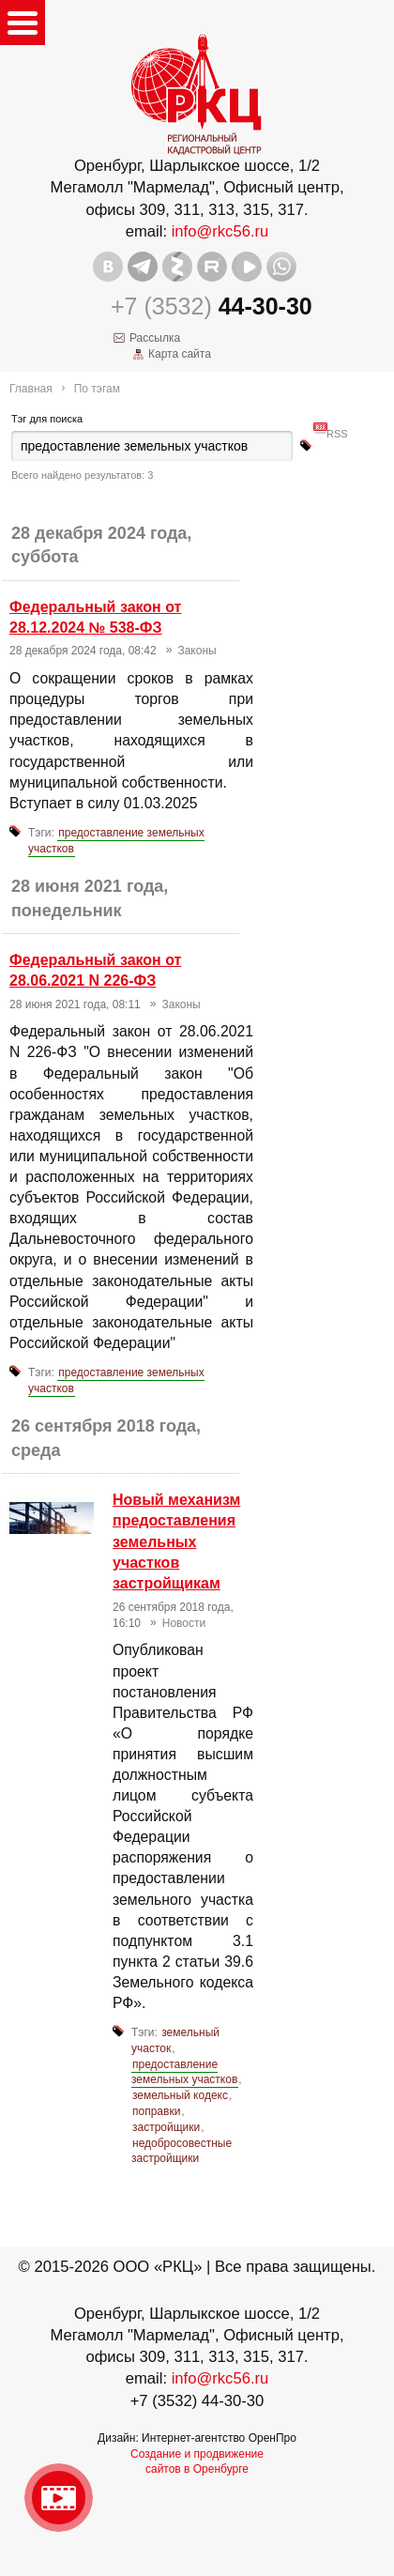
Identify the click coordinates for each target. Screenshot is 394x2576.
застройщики (166, 2127)
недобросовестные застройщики (181, 2151)
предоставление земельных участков (116, 840)
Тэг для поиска (47, 418)
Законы (196, 650)
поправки (156, 2111)
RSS (337, 425)
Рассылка (154, 338)
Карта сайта (179, 353)
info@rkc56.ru (220, 231)
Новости (183, 1623)
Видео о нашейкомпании (58, 2497)
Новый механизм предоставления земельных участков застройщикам (176, 1542)
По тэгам (97, 388)
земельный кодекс (180, 2095)
